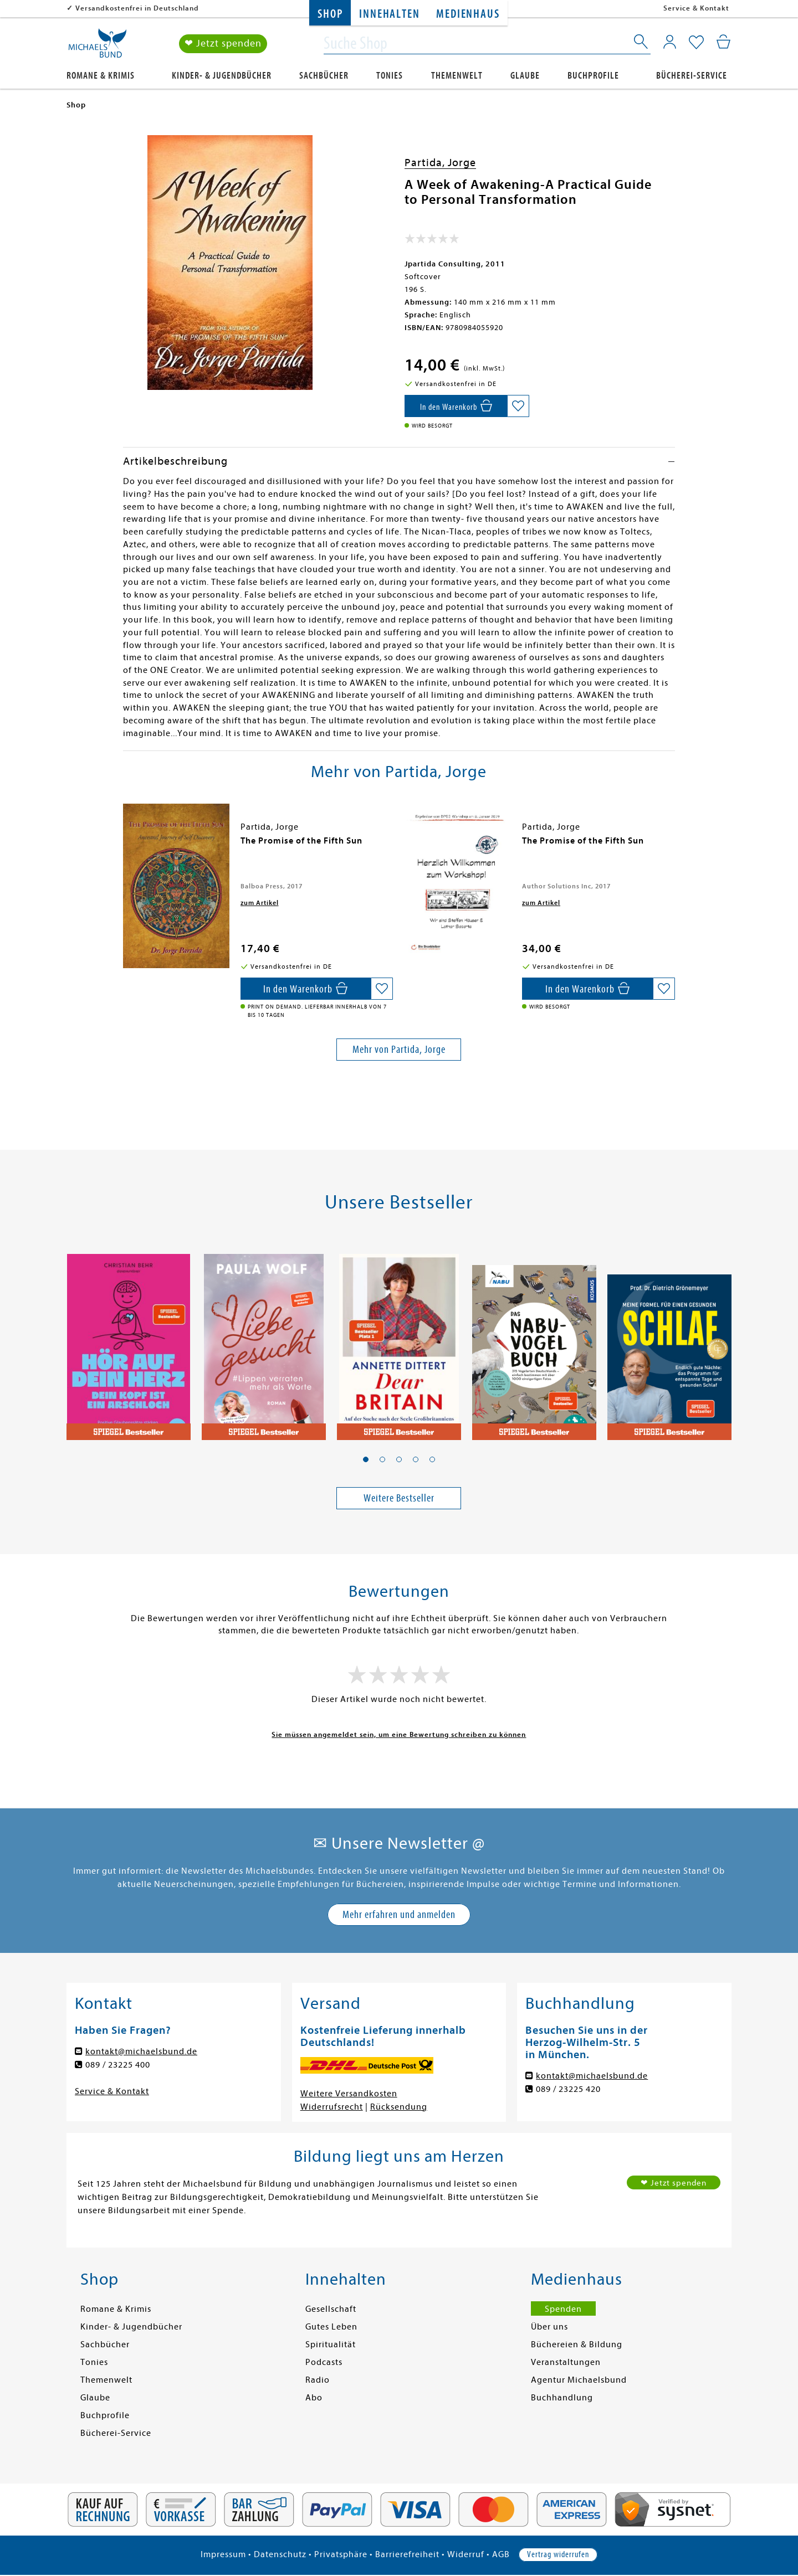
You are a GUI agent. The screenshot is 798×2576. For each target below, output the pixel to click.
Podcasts (323, 2362)
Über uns (549, 2327)
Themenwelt (457, 75)
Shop (330, 14)
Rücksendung (398, 2107)
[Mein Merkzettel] (696, 42)
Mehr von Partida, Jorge (399, 1049)
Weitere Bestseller (399, 1498)
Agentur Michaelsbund (579, 2380)
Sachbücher (324, 75)
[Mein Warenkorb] (723, 41)
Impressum (223, 2554)
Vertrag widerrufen (558, 2554)
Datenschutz (280, 2554)
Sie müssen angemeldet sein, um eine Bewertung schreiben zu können (399, 1734)
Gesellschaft (330, 2309)
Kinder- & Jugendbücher (222, 75)
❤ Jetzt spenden (223, 43)
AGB (501, 2554)
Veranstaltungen (566, 2362)
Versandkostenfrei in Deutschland (137, 8)
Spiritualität (330, 2344)
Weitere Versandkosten (348, 2094)
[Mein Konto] (670, 41)
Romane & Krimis (100, 75)
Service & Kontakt (696, 8)
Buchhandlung (562, 2398)
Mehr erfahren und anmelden (399, 1914)
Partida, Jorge (440, 162)
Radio (317, 2380)
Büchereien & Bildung (576, 2344)
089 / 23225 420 (568, 2089)
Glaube (525, 75)
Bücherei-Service (691, 75)
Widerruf (465, 2554)
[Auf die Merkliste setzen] (518, 406)
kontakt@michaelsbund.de (141, 2051)
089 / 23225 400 (117, 2065)
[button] (366, 1459)
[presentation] (126, 846)
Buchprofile (593, 75)
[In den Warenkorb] (456, 406)
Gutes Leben (331, 2327)
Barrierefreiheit (407, 2554)
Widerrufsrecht (331, 2107)
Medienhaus (467, 14)
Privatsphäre (340, 2554)
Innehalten (389, 14)
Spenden (563, 2309)
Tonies (389, 75)
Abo (314, 2398)
